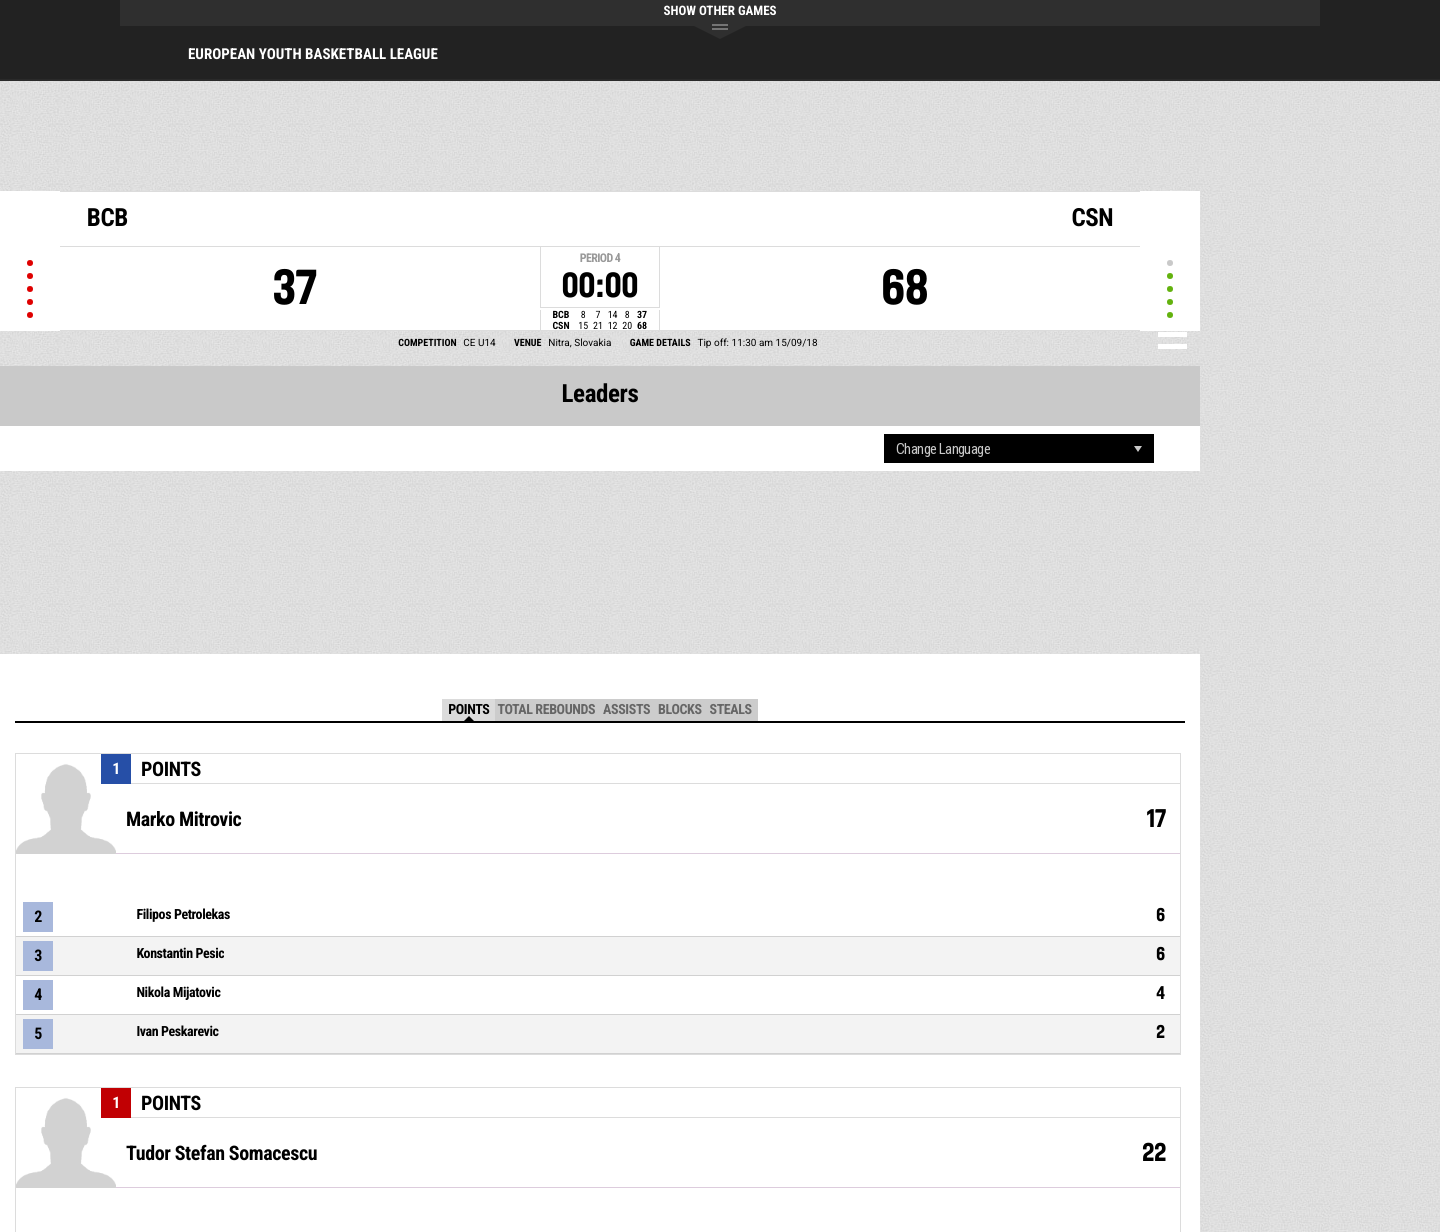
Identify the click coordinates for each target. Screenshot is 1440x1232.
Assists (626, 710)
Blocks (679, 710)
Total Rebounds (546, 710)
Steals (731, 710)
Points (468, 710)
